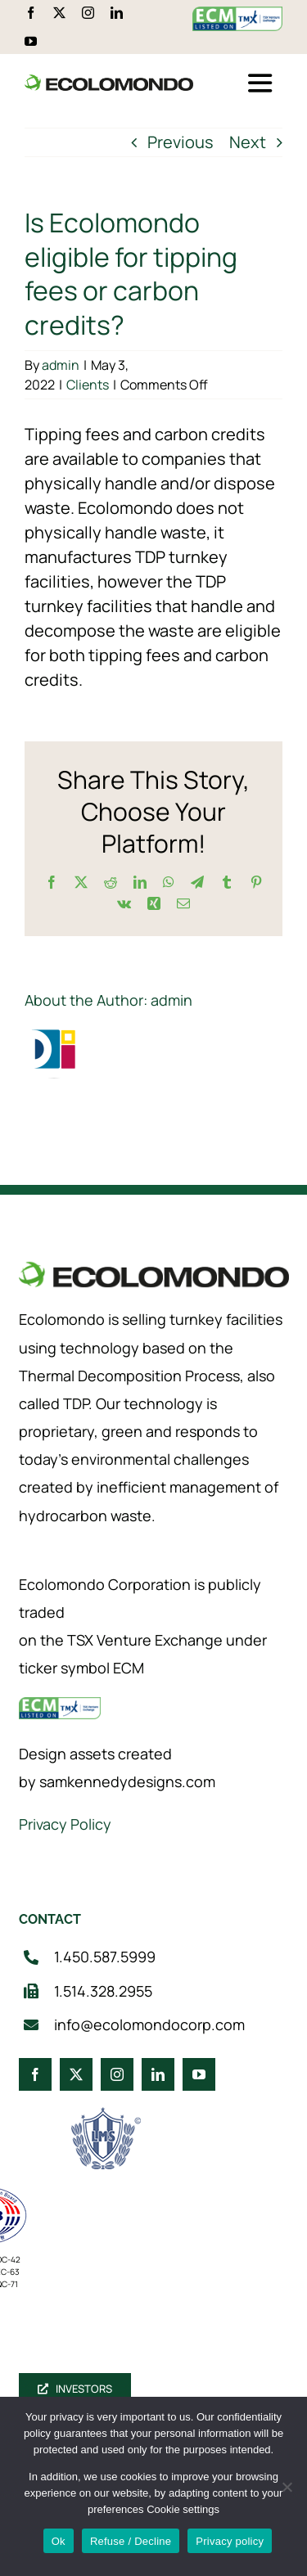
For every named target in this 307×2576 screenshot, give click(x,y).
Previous (180, 142)
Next (247, 142)
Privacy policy (230, 2541)
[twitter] (59, 13)
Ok (58, 2541)
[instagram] (88, 13)
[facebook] (31, 13)
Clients (87, 385)
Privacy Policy (65, 1824)
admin (60, 365)
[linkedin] (117, 13)
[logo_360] (109, 81)
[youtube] (31, 41)
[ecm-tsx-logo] (237, 14)
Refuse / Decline (130, 2541)
